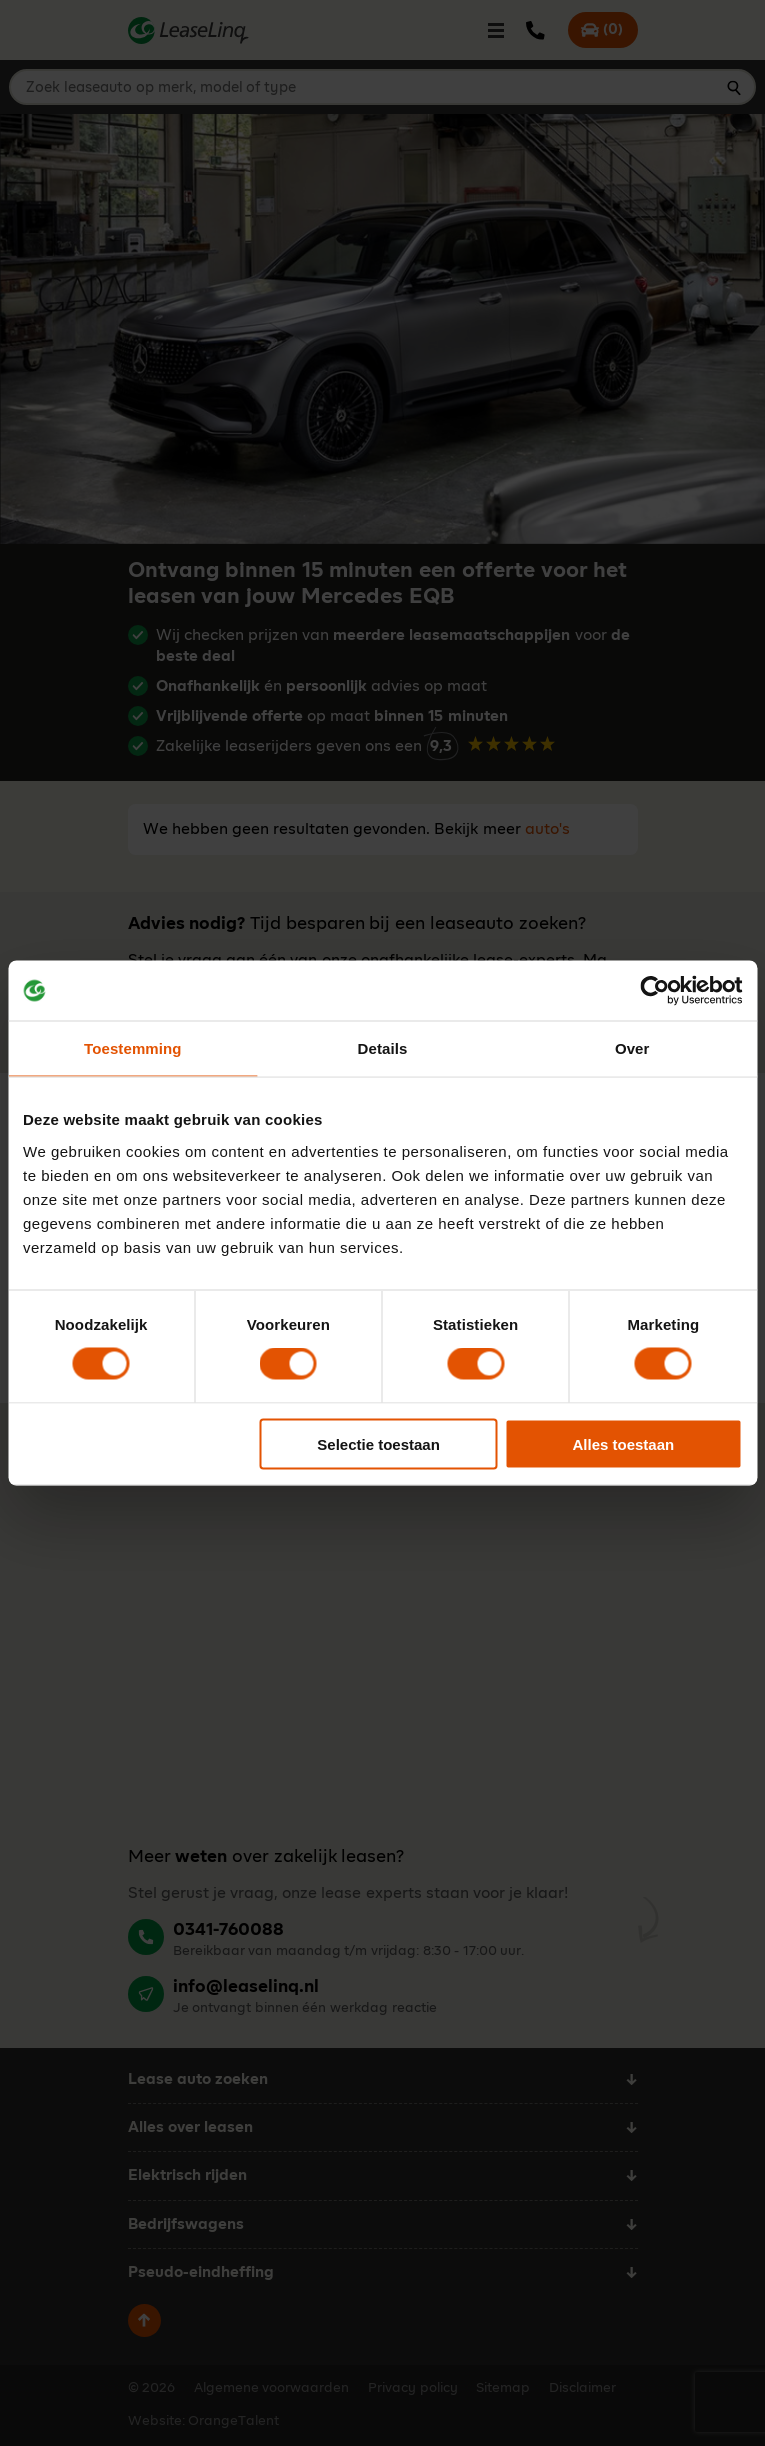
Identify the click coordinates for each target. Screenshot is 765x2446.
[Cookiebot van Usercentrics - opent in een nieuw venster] (654, 991)
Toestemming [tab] (133, 1048)
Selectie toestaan (378, 1443)
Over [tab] (632, 1048)
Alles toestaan (624, 1443)
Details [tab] (383, 1048)
